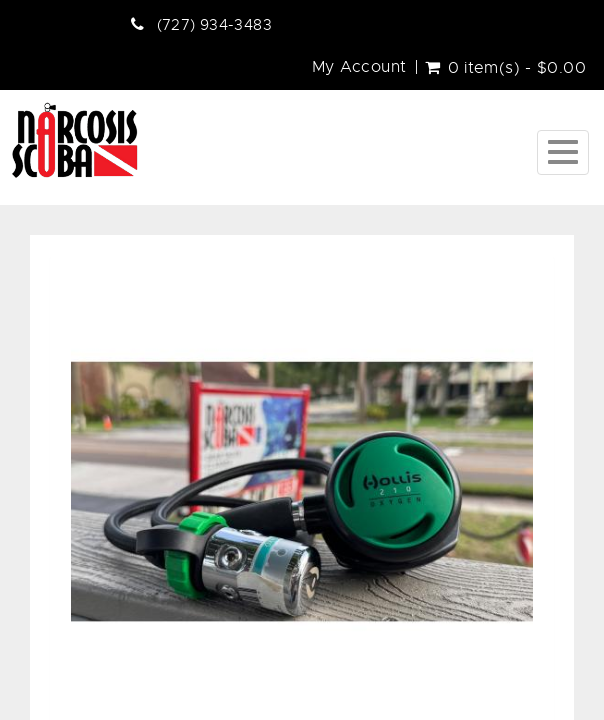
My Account (359, 67)
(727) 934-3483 (214, 25)
